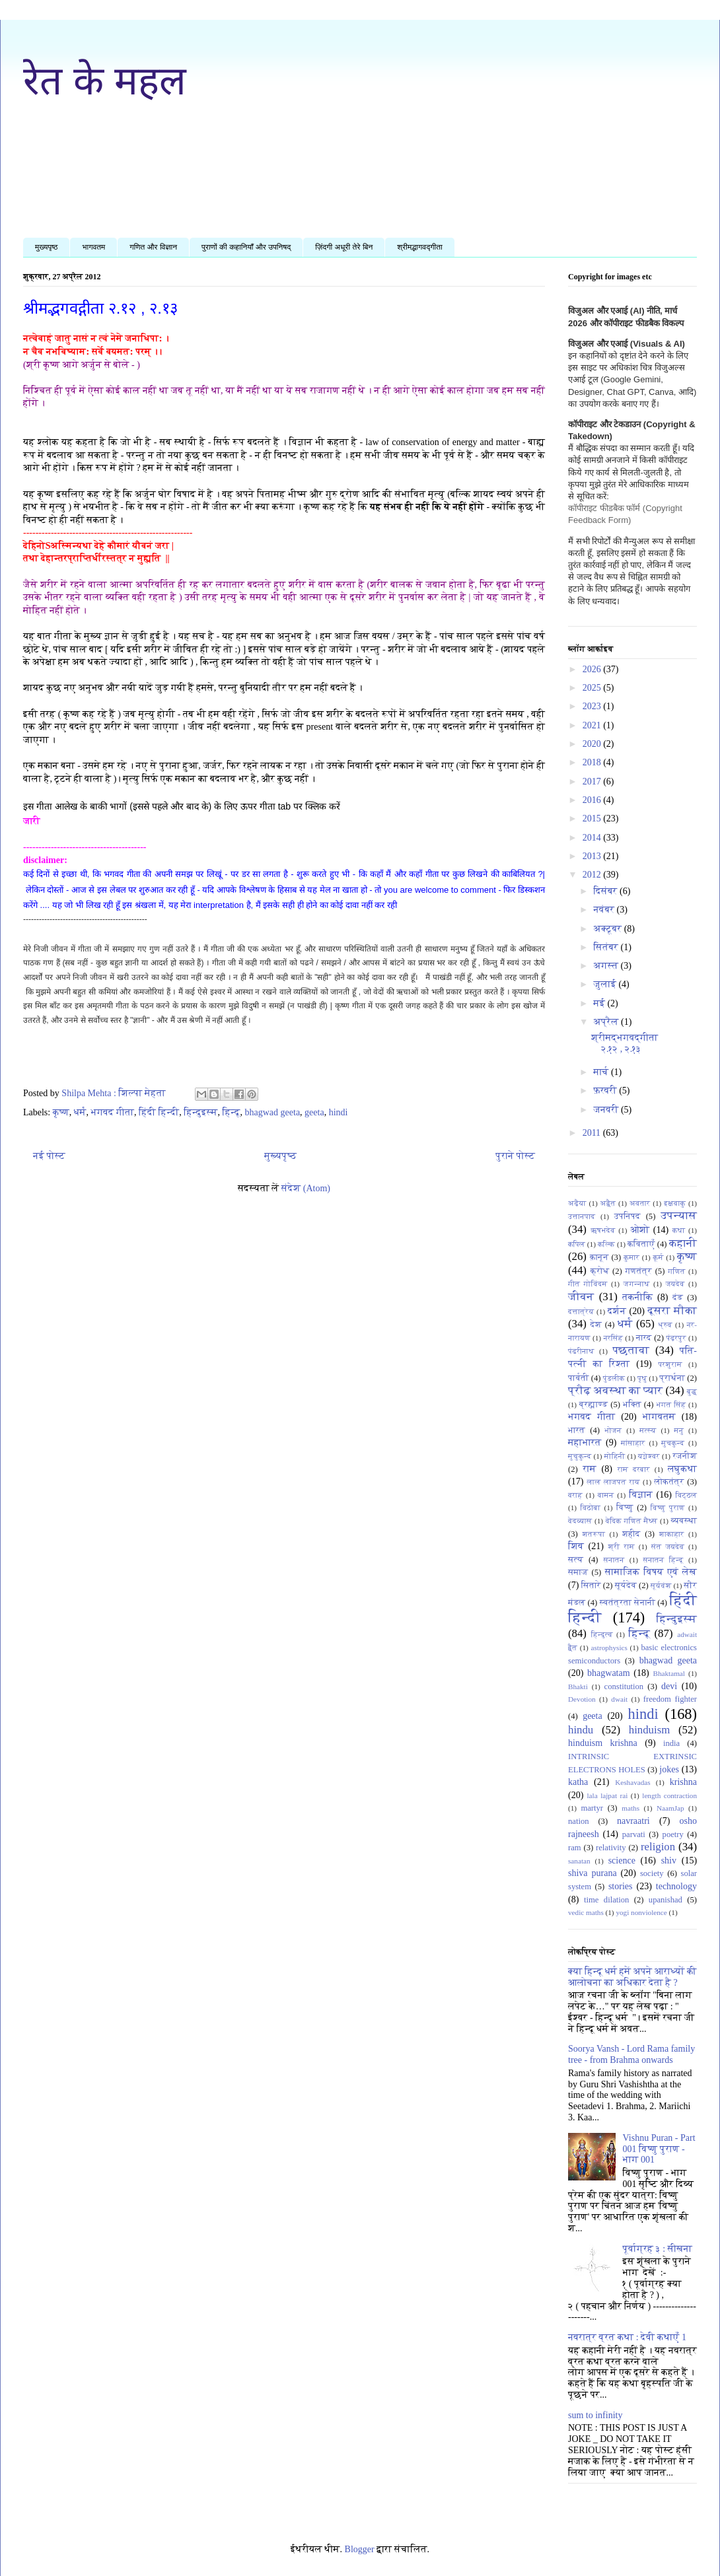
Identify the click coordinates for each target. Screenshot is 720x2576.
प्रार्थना (672, 1378)
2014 (593, 838)
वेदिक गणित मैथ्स (632, 1521)
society (652, 1873)
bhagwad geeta (273, 1112)
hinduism (649, 1729)
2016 (593, 800)
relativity (611, 1847)
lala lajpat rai (607, 1795)
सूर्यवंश (661, 1585)
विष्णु (624, 1507)
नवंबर (604, 910)
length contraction (669, 1795)
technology (676, 1886)
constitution (623, 1686)
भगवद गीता (112, 1112)
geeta (314, 1112)
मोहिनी (615, 1456)
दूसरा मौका (672, 1310)
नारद (644, 1337)
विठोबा (590, 1508)
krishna (683, 1782)
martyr (592, 1808)
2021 (593, 725)
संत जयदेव (667, 1546)
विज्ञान (641, 1495)
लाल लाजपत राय (613, 1482)
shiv (668, 1860)
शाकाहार (671, 1534)
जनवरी (606, 1110)
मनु (679, 1430)
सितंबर (606, 947)
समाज (578, 1572)
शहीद (631, 1534)
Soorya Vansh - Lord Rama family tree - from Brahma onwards (631, 2054)
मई (600, 1003)
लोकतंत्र (669, 1481)
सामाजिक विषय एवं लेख (651, 1572)
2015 (593, 818)
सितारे (591, 1585)
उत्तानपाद (581, 1216)
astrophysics (609, 1648)
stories (620, 1886)
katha (578, 1782)
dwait (619, 1699)
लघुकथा (682, 1469)
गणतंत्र (639, 1271)
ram (574, 1847)
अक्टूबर (608, 929)
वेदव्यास (580, 1521)
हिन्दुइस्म (200, 1112)
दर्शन (617, 1311)
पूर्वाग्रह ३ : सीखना (658, 2249)
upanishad (665, 1899)
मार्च (601, 1072)
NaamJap (670, 1808)
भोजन (613, 1430)
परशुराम (670, 1364)
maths (630, 1808)
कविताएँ (641, 1244)
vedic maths (586, 1912)
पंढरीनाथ (581, 1351)
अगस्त (606, 966)
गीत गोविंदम (588, 1284)
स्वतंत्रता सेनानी (627, 1602)
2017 (593, 781)
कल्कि (606, 1244)
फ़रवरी (606, 1091)
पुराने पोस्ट (515, 1156)
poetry (673, 1834)
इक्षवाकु (675, 1203)
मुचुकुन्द (579, 1456)
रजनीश (684, 1456)
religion (658, 1846)
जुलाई (605, 984)
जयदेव (675, 1284)
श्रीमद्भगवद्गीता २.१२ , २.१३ (100, 308)
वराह (575, 1495)
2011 (593, 1133)
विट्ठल (687, 1495)
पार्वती (578, 1378)
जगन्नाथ (637, 1284)
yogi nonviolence (641, 1912)
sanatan (579, 1861)
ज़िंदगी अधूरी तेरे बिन (344, 247)
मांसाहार (633, 1443)
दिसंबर (606, 891)
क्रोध (600, 1271)
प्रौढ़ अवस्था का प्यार (615, 1390)
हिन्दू (231, 1112)
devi (669, 1686)
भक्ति (632, 1404)
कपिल (576, 1244)
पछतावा (630, 1350)
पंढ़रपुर (676, 1338)
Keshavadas (632, 1782)
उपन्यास (679, 1215)
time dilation (606, 1899)
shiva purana (592, 1873)
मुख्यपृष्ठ (46, 247)
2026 (593, 669)
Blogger (360, 2549)
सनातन (613, 1560)
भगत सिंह (671, 1405)
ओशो (639, 1230)
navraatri (633, 1821)
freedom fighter (670, 1699)
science (621, 1860)
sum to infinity (595, 2415)
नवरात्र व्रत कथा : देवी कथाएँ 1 (627, 2337)
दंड (677, 1297)
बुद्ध (692, 1391)
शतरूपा (594, 1534)
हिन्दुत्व (602, 1634)
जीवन (581, 1296)
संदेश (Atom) (305, 1188)
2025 (593, 688)
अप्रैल (607, 1022)
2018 (593, 762)
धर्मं (80, 1112)
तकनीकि (637, 1297)
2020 (593, 744)
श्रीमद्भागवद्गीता (419, 247)
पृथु (642, 1378)
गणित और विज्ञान (153, 247)
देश (596, 1324)
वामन (606, 1495)
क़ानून (599, 1257)
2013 (593, 856)
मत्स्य (647, 1430)
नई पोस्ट (49, 1156)
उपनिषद (627, 1216)
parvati (633, 1834)
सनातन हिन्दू (663, 1560)
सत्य (575, 1559)
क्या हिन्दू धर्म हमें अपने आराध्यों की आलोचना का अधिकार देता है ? (632, 1977)
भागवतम (93, 247)
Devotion (582, 1699)
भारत (576, 1430)
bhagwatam (608, 1673)
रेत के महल (104, 81)
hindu (580, 1729)
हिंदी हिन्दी (159, 1112)
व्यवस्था (684, 1520)
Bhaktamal (668, 1673)
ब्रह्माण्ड (593, 1404)
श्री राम (621, 1546)
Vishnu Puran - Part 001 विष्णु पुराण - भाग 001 (659, 2149)
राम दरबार (634, 1469)
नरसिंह (613, 1338)
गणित (676, 1271)
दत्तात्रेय (581, 1311)
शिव (576, 1546)
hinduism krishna (602, 1743)
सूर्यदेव (626, 1585)
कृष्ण (61, 1112)
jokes (669, 1769)
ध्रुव (665, 1325)
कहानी (683, 1243)
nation (578, 1821)
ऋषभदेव (603, 1230)
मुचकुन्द (672, 1443)
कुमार (631, 1257)
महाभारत (584, 1442)
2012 (593, 875)
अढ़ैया (577, 1203)
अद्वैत (608, 1203)
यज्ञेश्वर (649, 1456)
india (671, 1743)
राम (589, 1469)
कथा (679, 1230)
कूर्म (658, 1257)
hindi (338, 1112)
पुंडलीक (614, 1378)
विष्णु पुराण (668, 1508)
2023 (593, 706)
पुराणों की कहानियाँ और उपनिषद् (246, 247)
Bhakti (578, 1686)
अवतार (640, 1203)
